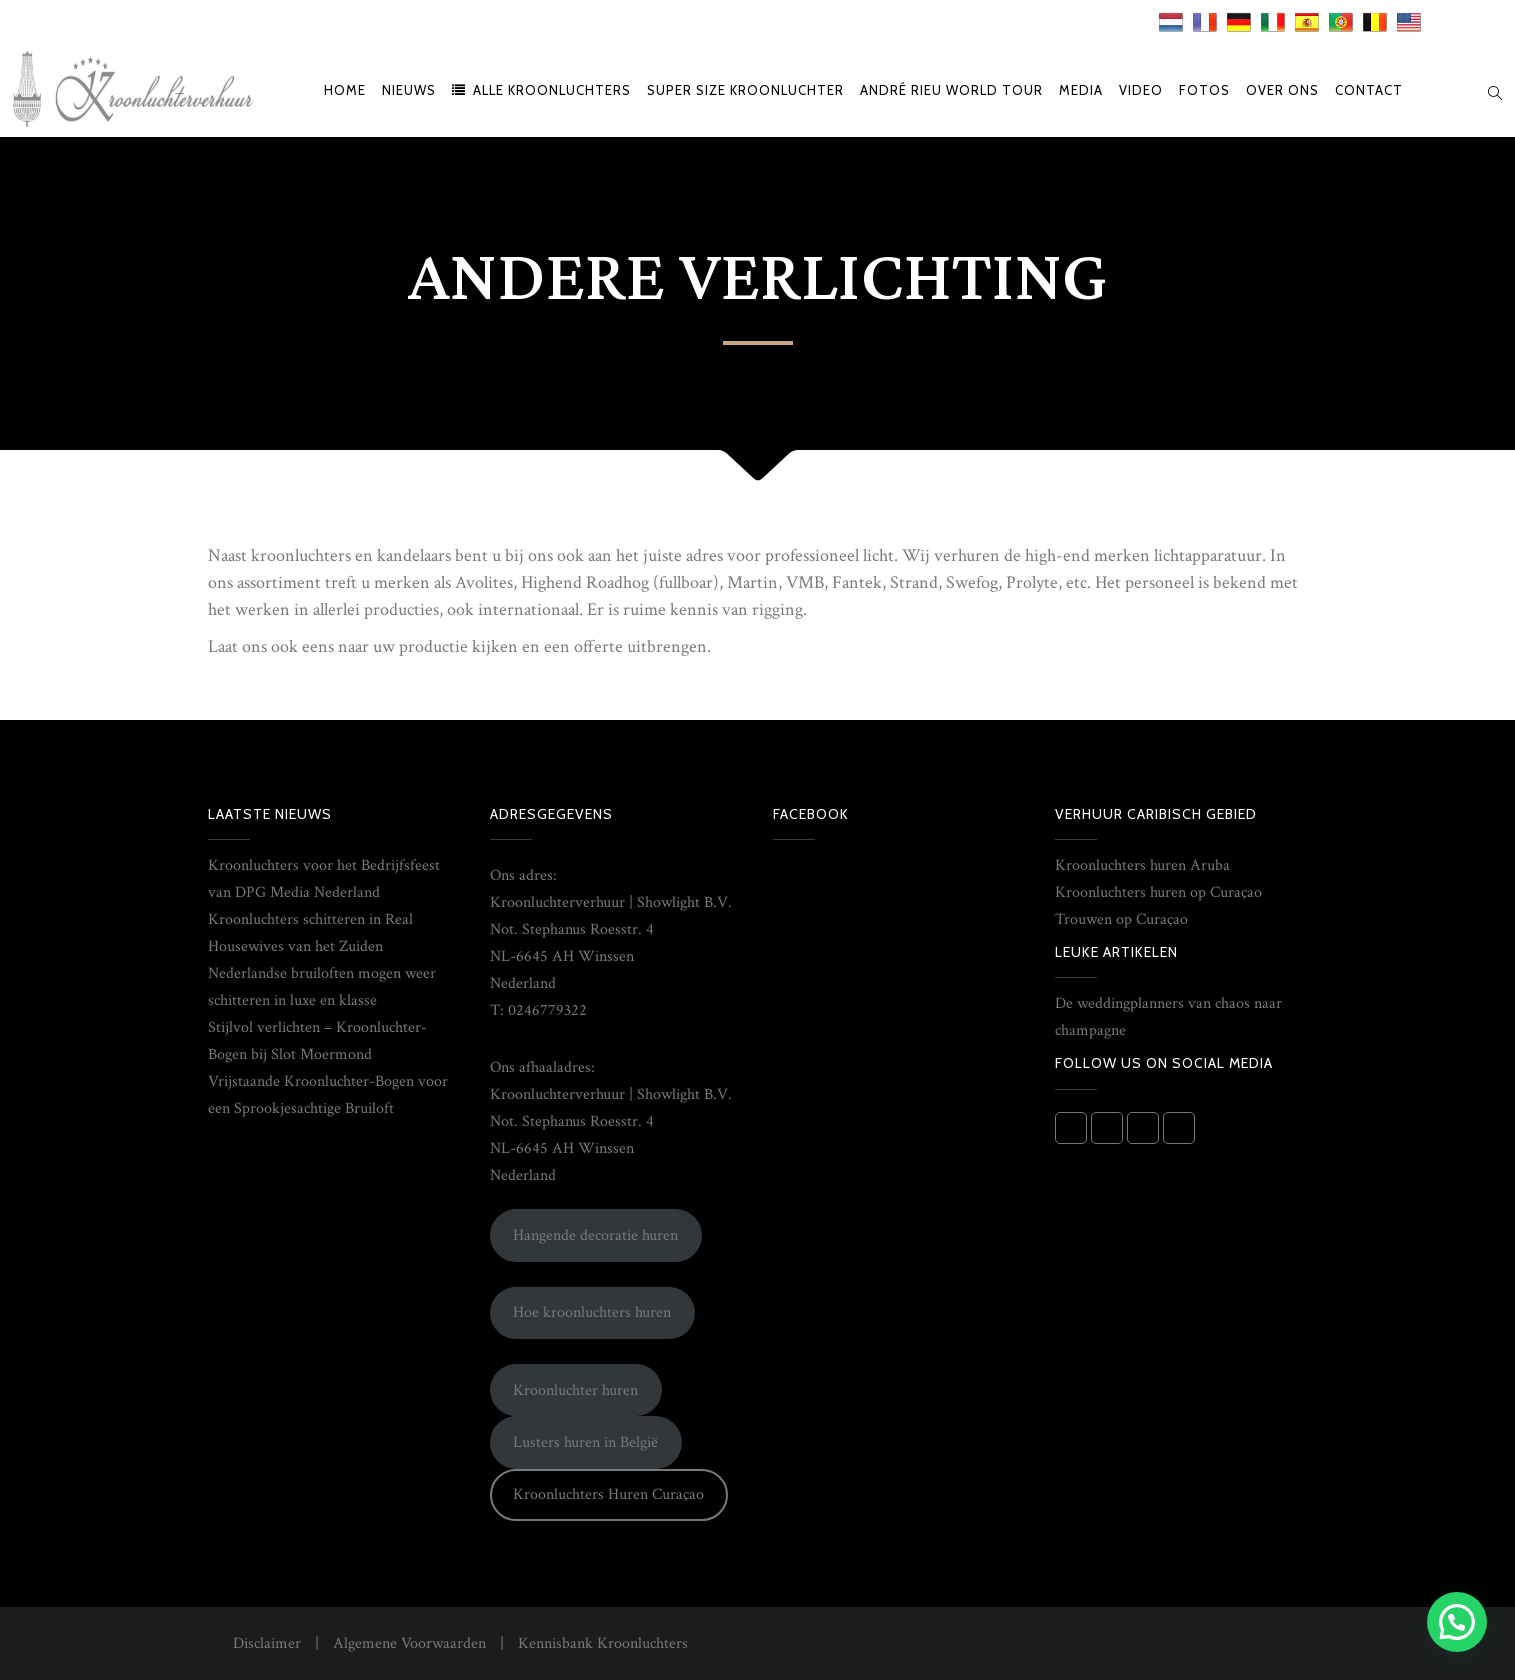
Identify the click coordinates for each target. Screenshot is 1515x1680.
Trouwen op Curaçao (1121, 919)
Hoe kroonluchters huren (592, 1312)
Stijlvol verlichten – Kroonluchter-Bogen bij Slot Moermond (317, 1041)
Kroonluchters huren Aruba (1142, 865)
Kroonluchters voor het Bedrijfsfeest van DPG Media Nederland (324, 879)
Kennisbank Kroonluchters (603, 1643)
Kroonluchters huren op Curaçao (1158, 892)
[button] (1457, 1622)
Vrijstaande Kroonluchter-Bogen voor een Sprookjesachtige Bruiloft (328, 1095)
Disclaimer (267, 1643)
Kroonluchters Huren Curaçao (608, 1494)
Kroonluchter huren (575, 1390)
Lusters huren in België (585, 1442)
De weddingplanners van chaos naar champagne (1168, 1017)
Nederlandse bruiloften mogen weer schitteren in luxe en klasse (322, 987)
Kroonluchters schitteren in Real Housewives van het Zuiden (310, 933)
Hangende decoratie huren (595, 1235)
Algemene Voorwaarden (409, 1643)
